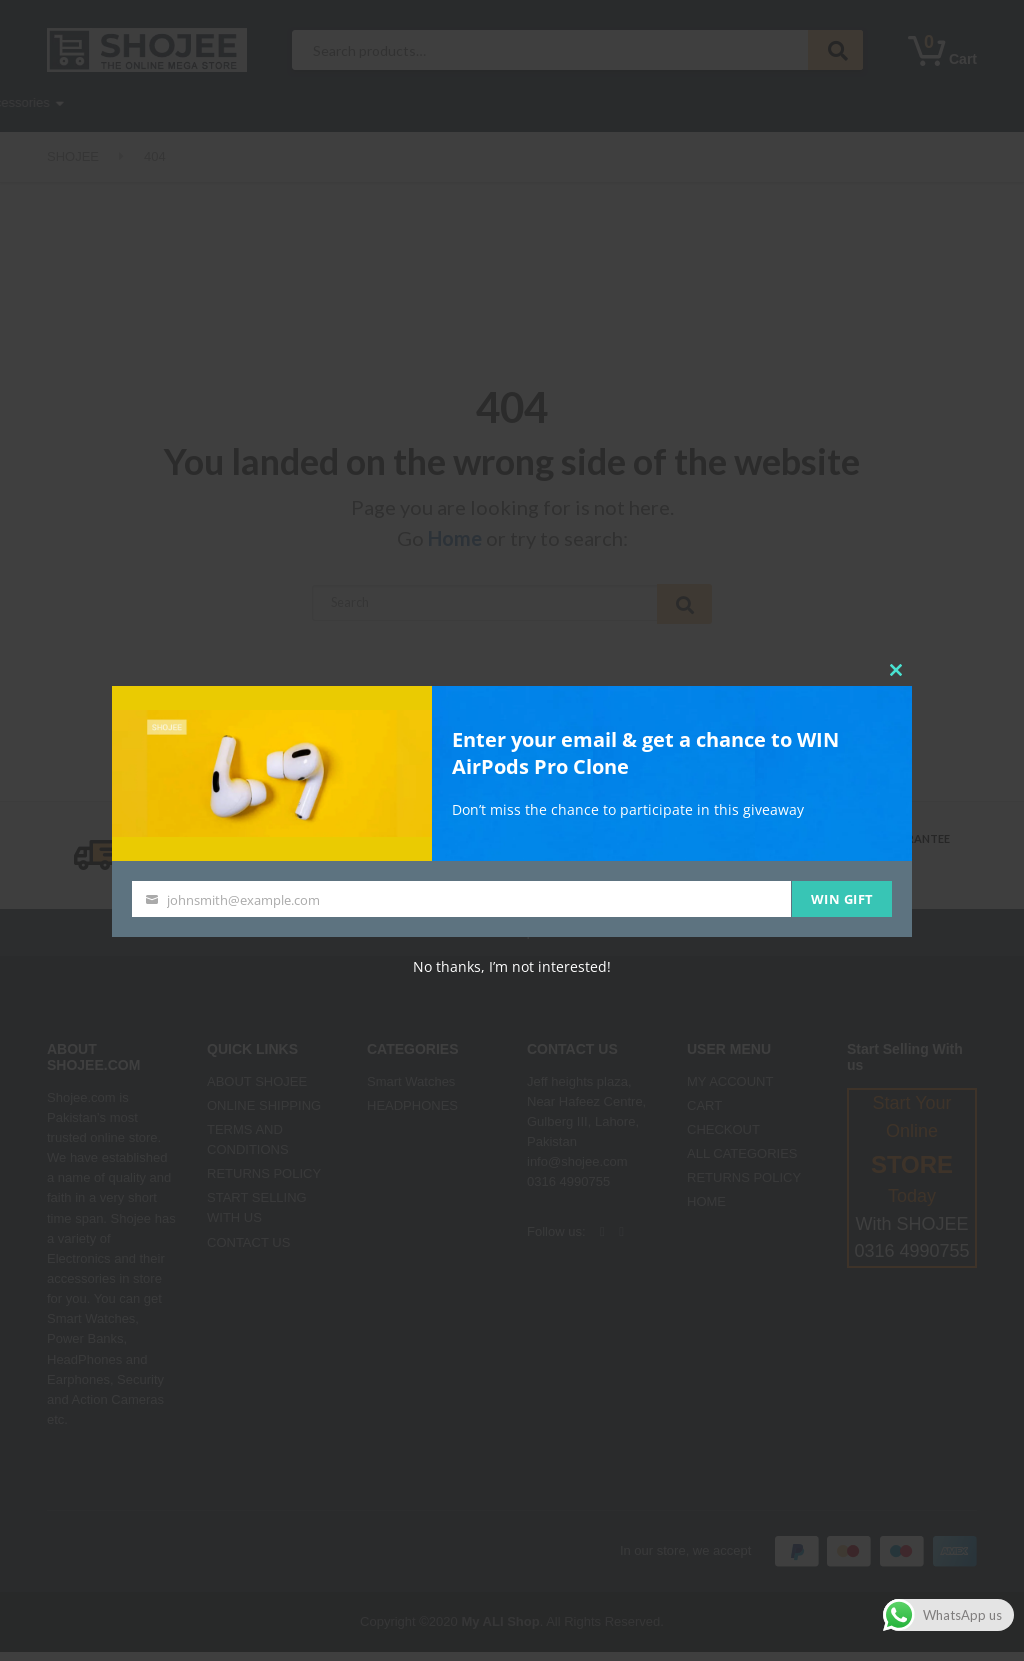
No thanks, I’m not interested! (512, 966)
